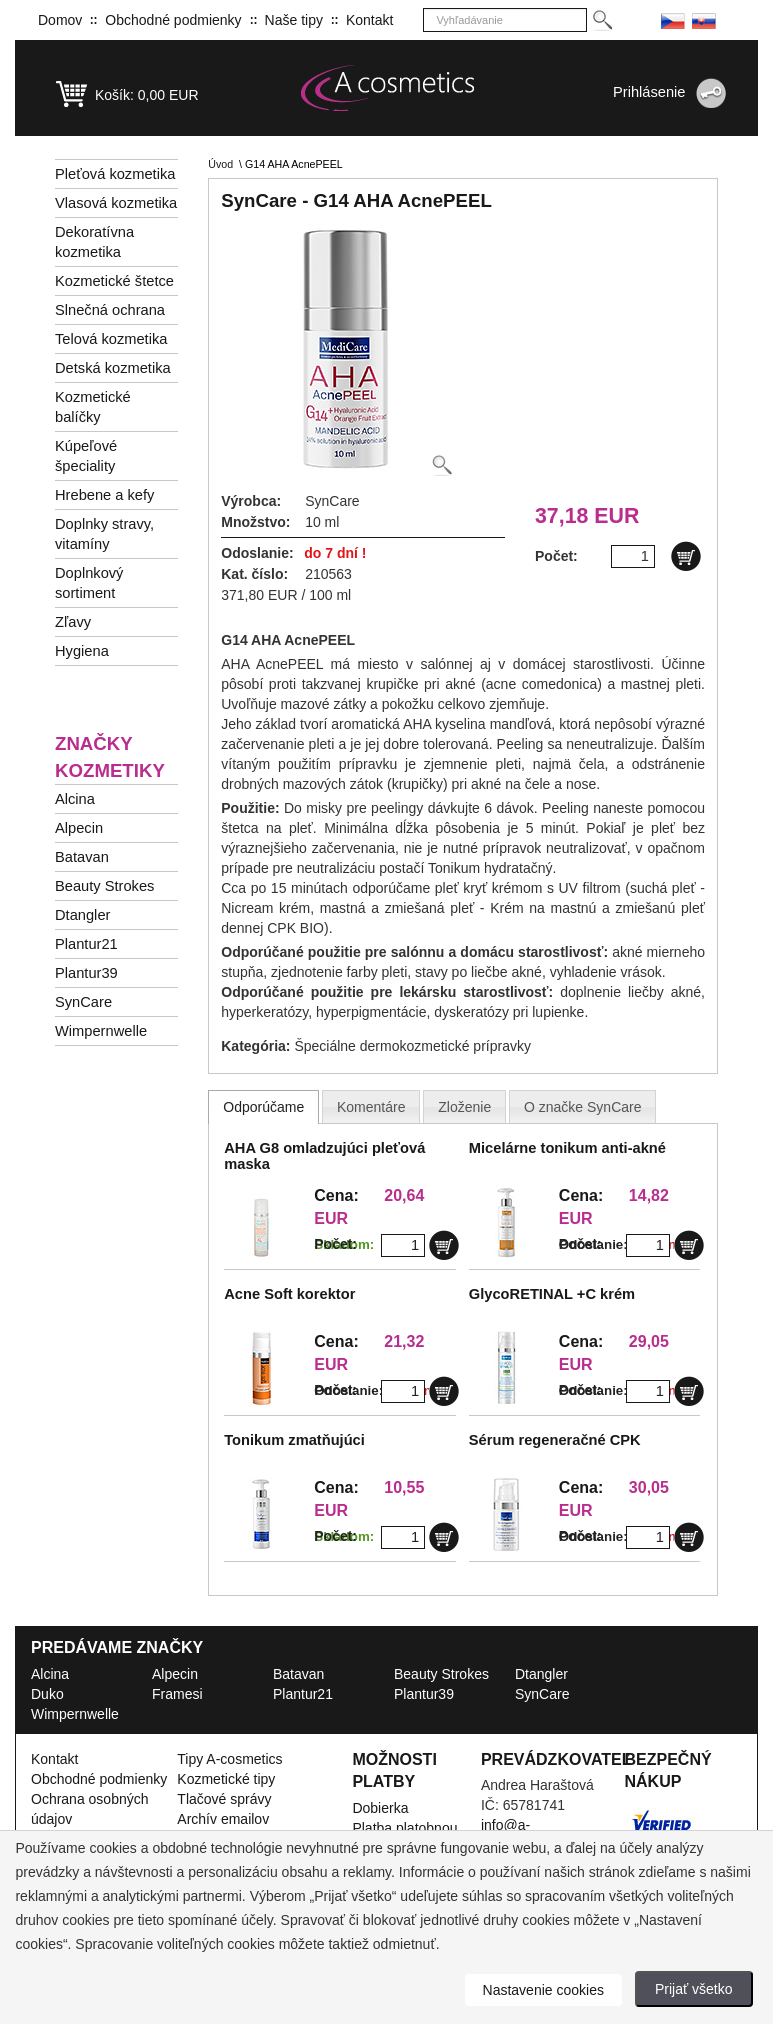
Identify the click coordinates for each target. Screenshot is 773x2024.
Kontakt (369, 20)
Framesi (177, 1694)
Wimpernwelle (101, 1031)
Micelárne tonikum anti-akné (567, 1148)
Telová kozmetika (111, 339)
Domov (60, 20)
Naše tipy (294, 20)
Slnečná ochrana (110, 310)
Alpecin (79, 828)
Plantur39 (86, 973)
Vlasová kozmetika (116, 203)
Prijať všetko (694, 1989)
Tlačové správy (224, 1799)
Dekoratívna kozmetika (94, 242)
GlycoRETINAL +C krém (552, 1294)
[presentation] (263, 1107)
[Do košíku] (686, 556)
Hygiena (82, 651)
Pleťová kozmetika (115, 174)
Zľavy (73, 622)
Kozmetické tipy (226, 1779)
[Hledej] (601, 20)
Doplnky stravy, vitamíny (104, 534)
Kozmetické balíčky (93, 407)
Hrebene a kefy (104, 495)
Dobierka (380, 1808)
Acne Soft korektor (289, 1294)
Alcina (75, 799)
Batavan (82, 857)
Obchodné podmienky (173, 20)
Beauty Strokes (104, 886)
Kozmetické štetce (114, 281)
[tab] (263, 1107)
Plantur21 (86, 944)
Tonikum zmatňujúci (294, 1440)
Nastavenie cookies (543, 1990)
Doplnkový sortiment (89, 583)
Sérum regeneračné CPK (555, 1440)
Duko (47, 1694)
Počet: (335, 1244)
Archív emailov (223, 1819)
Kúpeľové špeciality (86, 456)
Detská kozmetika (113, 368)
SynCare (83, 1002)
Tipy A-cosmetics (229, 1759)
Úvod (220, 164)
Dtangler (82, 915)
